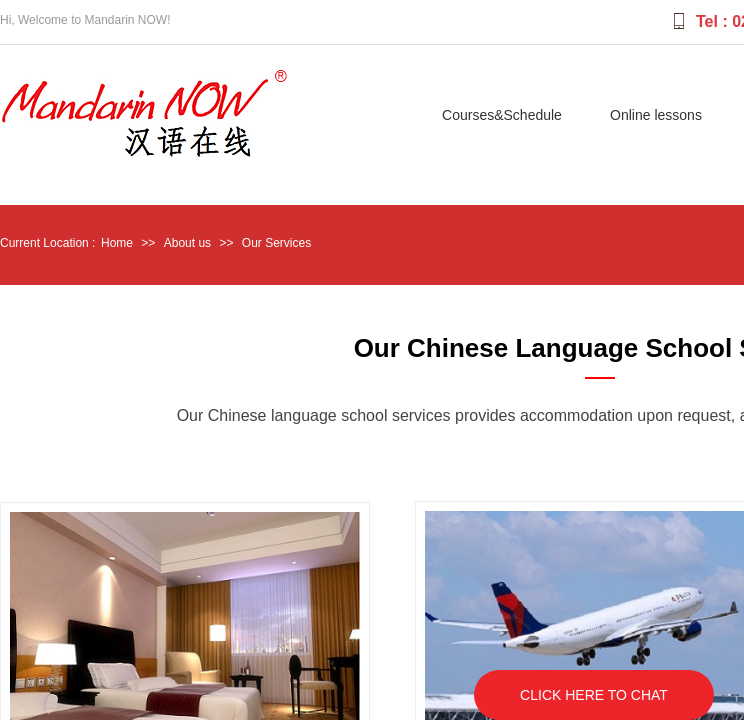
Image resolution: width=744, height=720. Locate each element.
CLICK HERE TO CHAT (594, 695)
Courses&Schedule (502, 115)
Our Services (276, 243)
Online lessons (656, 115)
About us (187, 243)
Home (117, 243)
